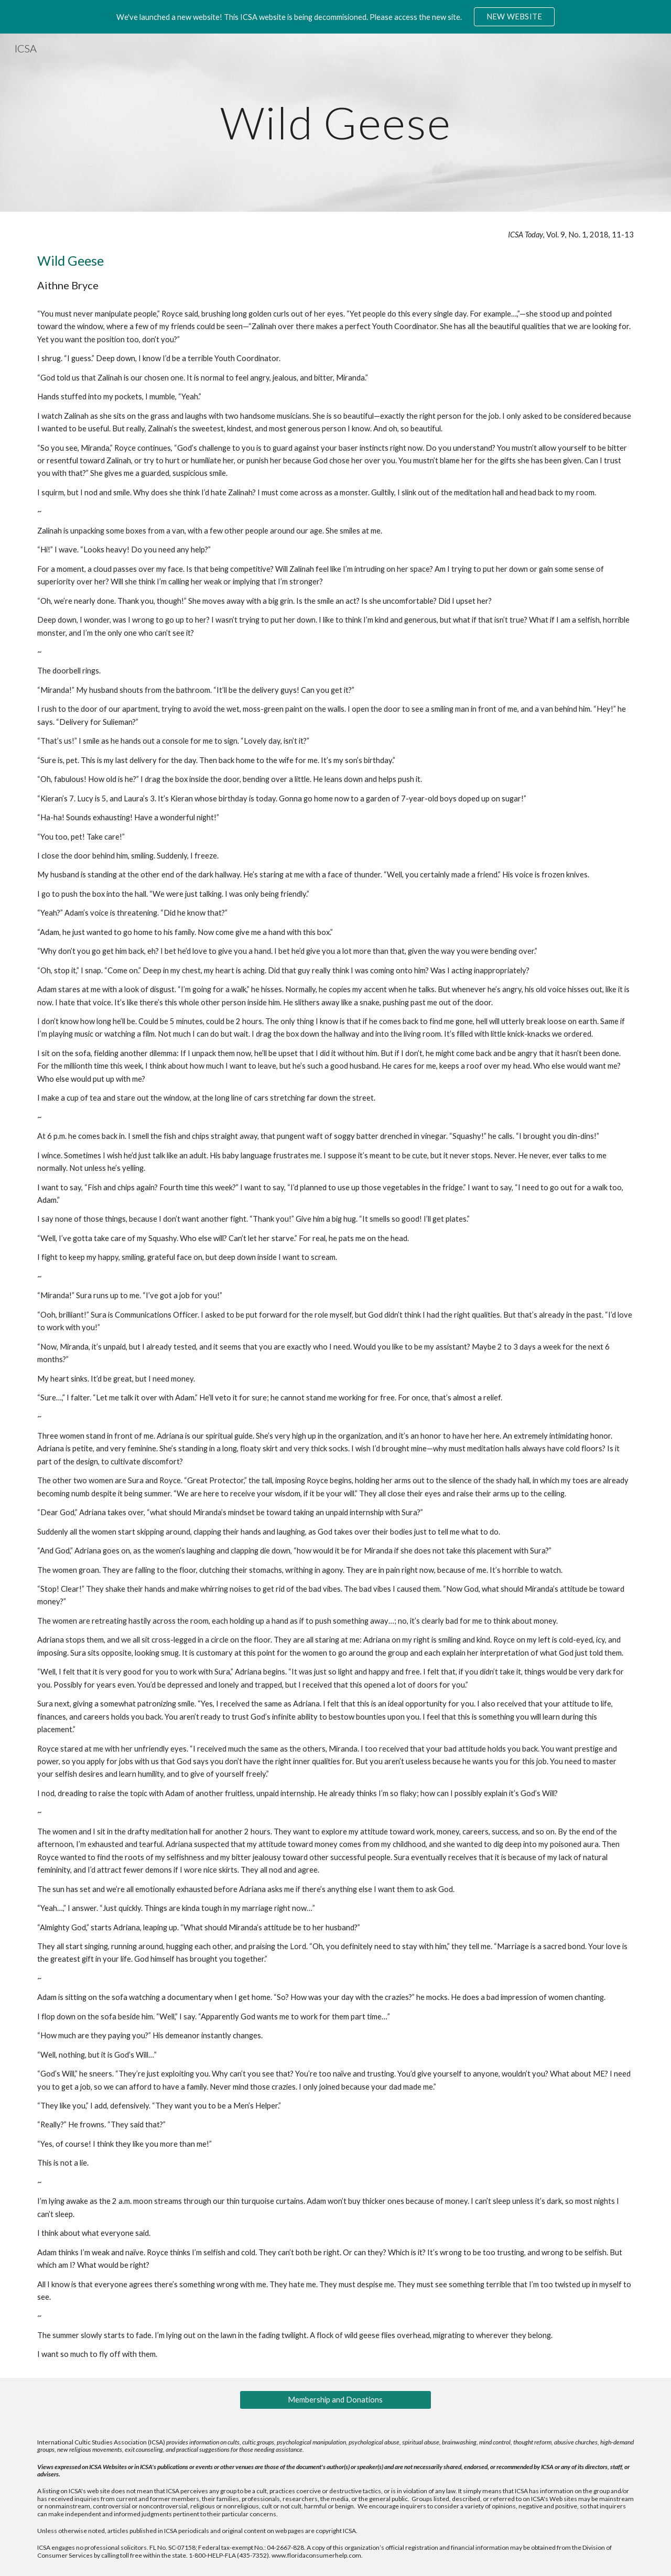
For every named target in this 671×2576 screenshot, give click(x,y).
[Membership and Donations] (335, 2400)
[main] (335, 122)
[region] (335, 17)
